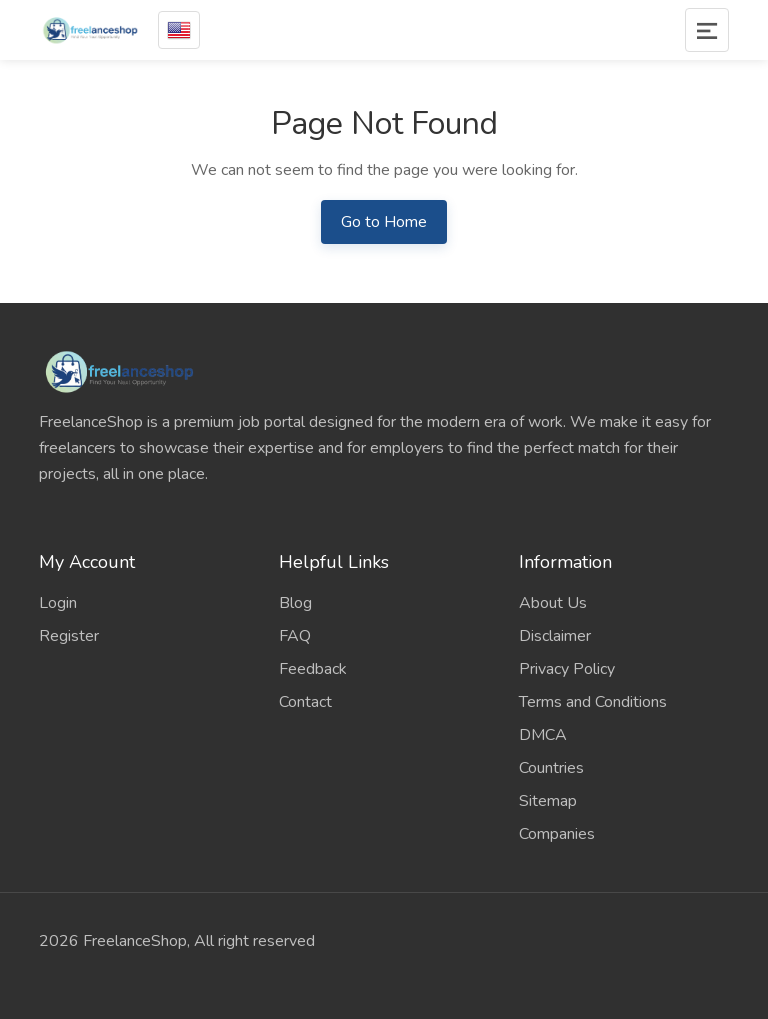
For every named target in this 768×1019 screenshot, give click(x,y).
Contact (305, 702)
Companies (557, 834)
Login (58, 603)
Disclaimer (555, 636)
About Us (553, 603)
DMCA (543, 735)
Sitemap (548, 801)
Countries (551, 768)
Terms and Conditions (593, 702)
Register (69, 636)
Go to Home (384, 222)
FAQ (295, 636)
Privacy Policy (567, 669)
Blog (295, 603)
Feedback (313, 669)
